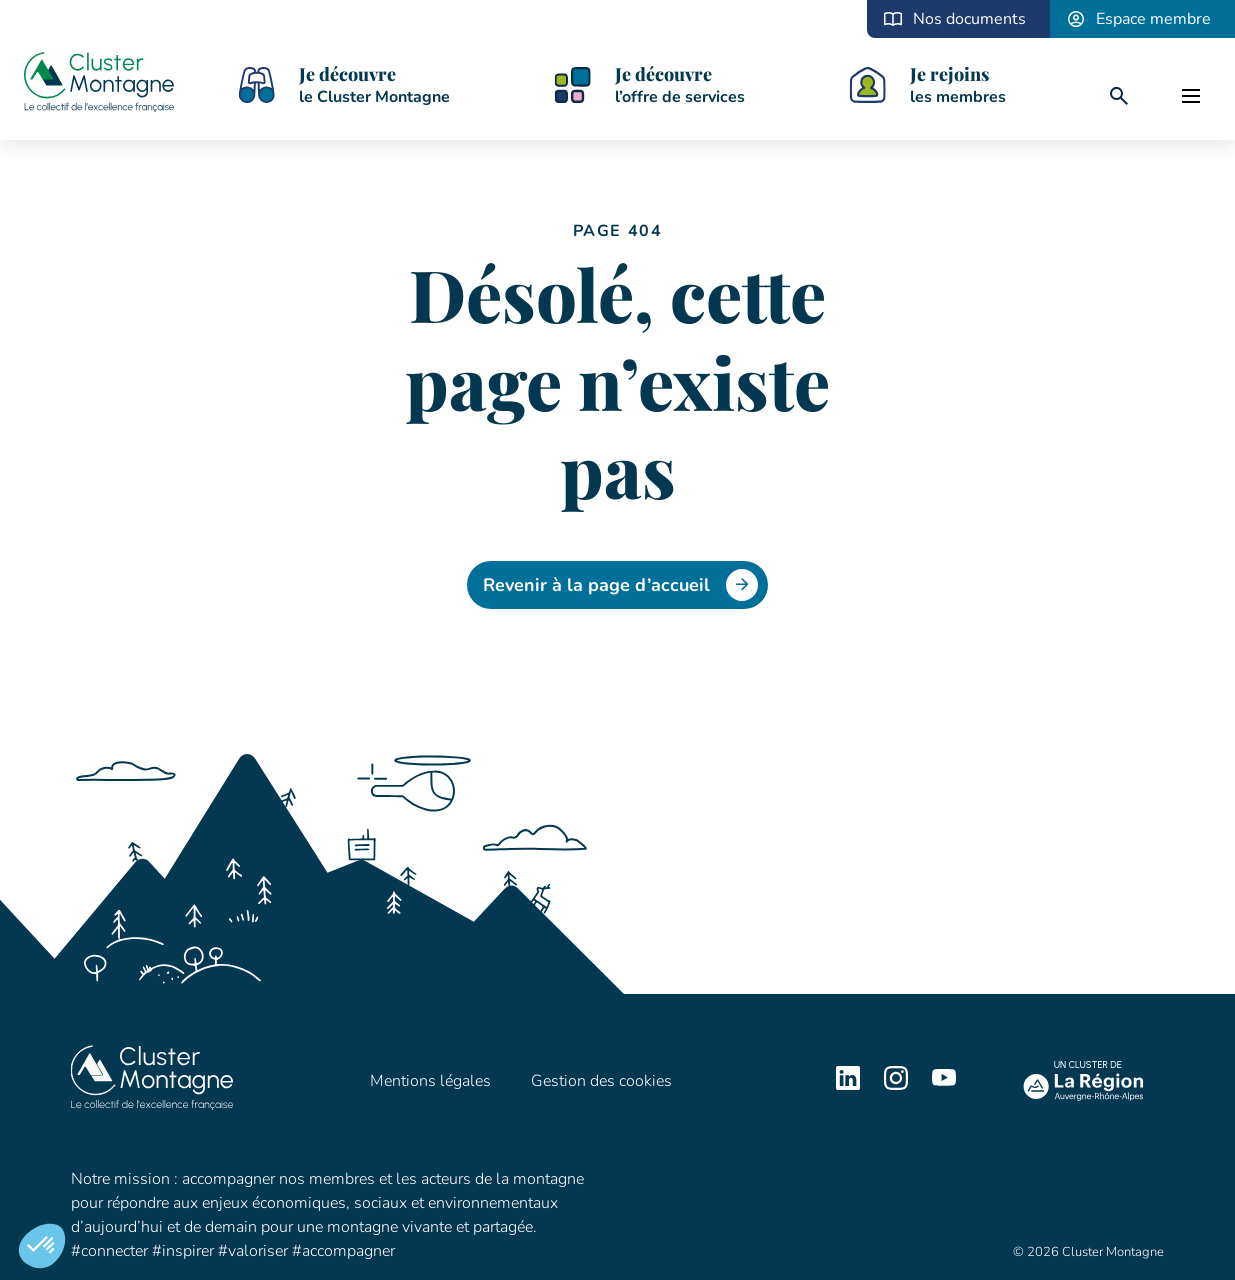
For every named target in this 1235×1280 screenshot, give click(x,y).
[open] (1191, 96)
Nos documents (969, 19)
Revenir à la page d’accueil (620, 585)
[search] (1119, 96)
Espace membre (1153, 19)
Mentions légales (430, 1081)
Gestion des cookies (601, 1081)
